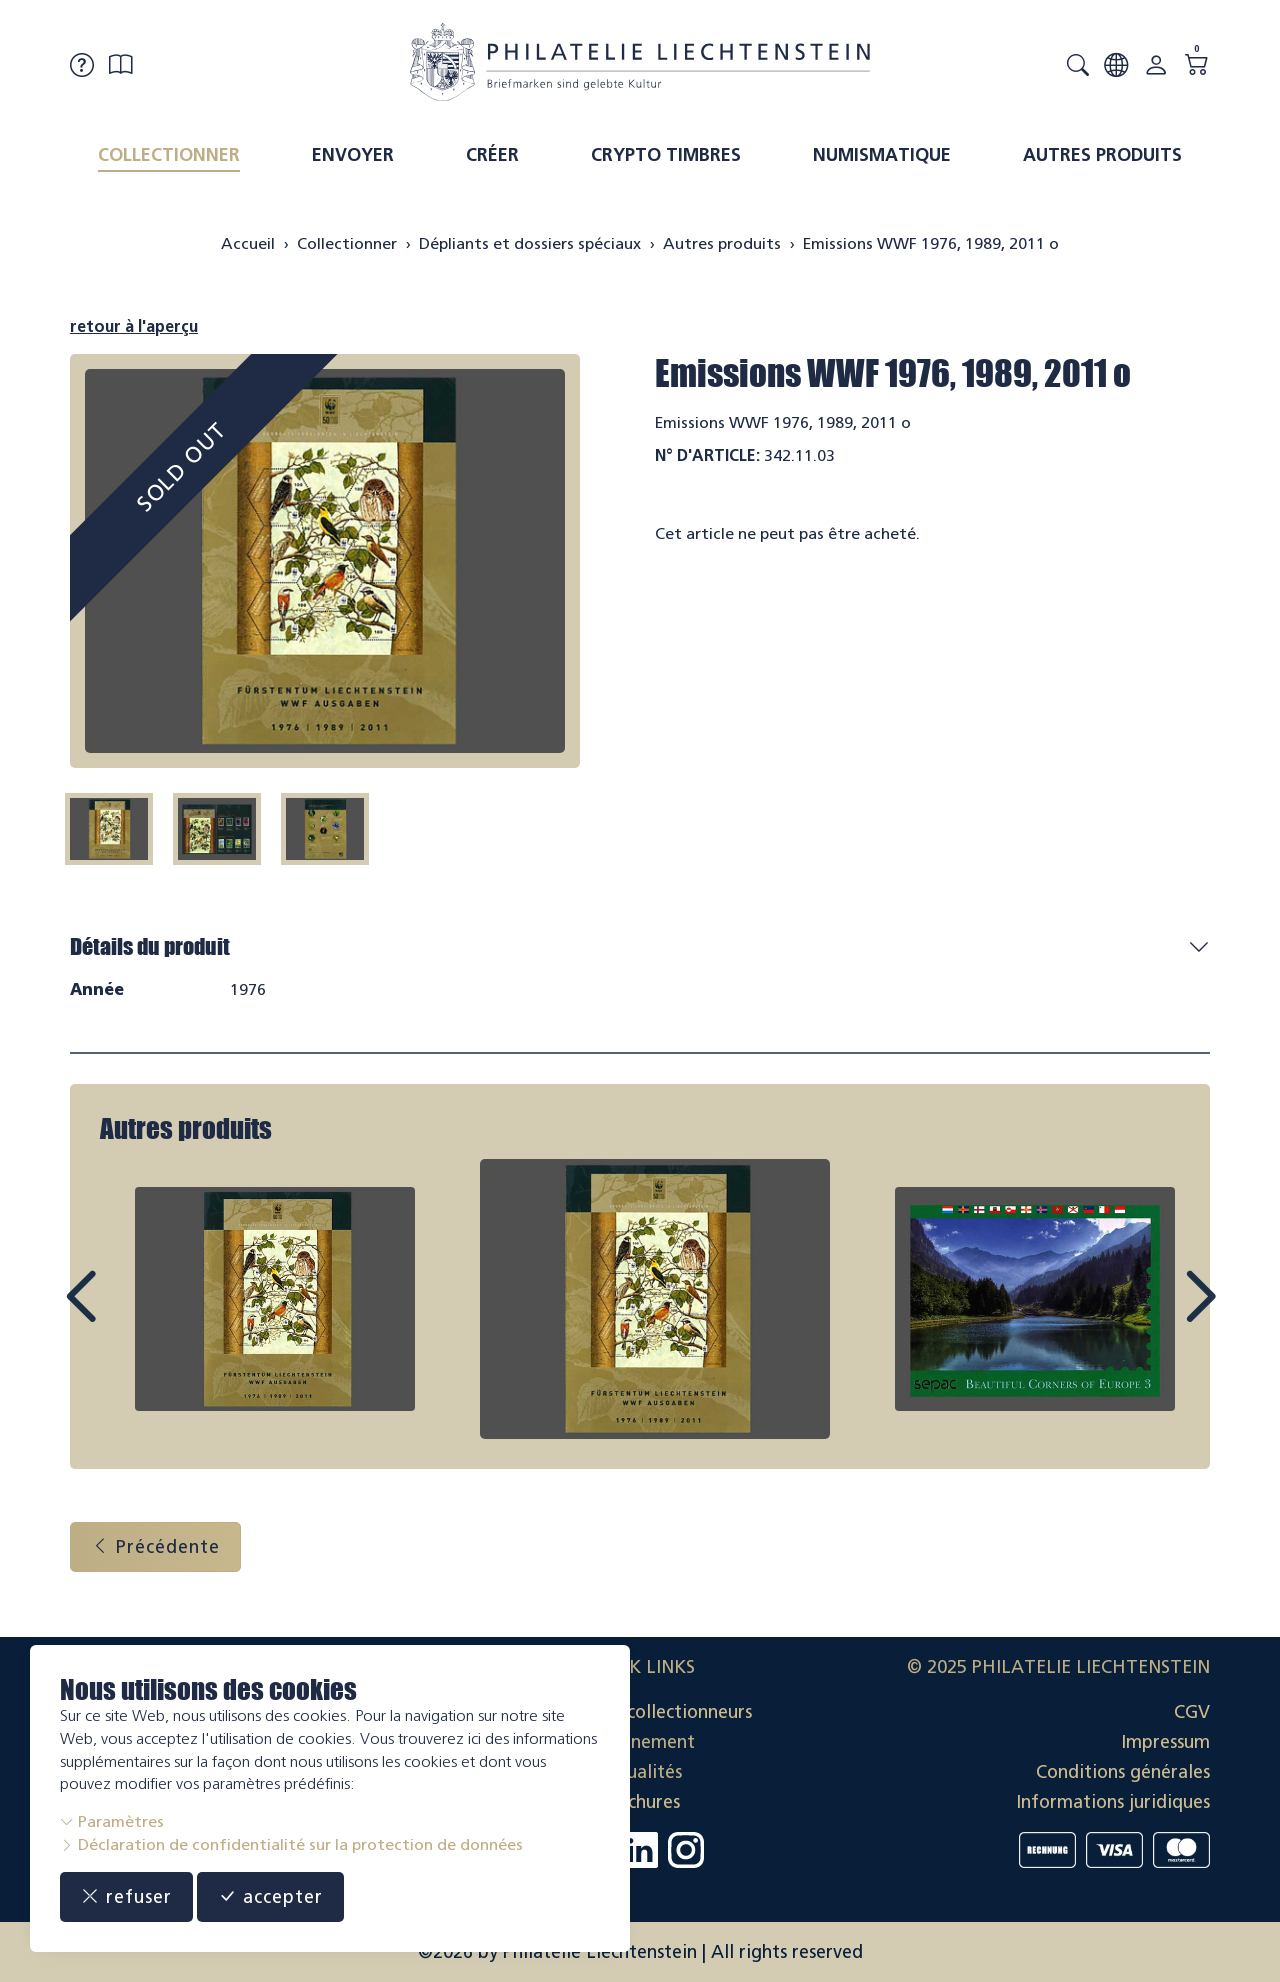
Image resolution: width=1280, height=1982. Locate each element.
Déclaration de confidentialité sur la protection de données (291, 1844)
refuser (126, 1897)
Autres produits (1102, 155)
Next (1154, 1315)
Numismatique (882, 155)
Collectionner (169, 155)
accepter (270, 1897)
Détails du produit (150, 946)
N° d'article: (707, 455)
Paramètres (112, 1821)
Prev (126, 1315)
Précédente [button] (155, 1547)
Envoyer (353, 155)
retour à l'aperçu (134, 326)
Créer (492, 155)
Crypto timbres (666, 155)
